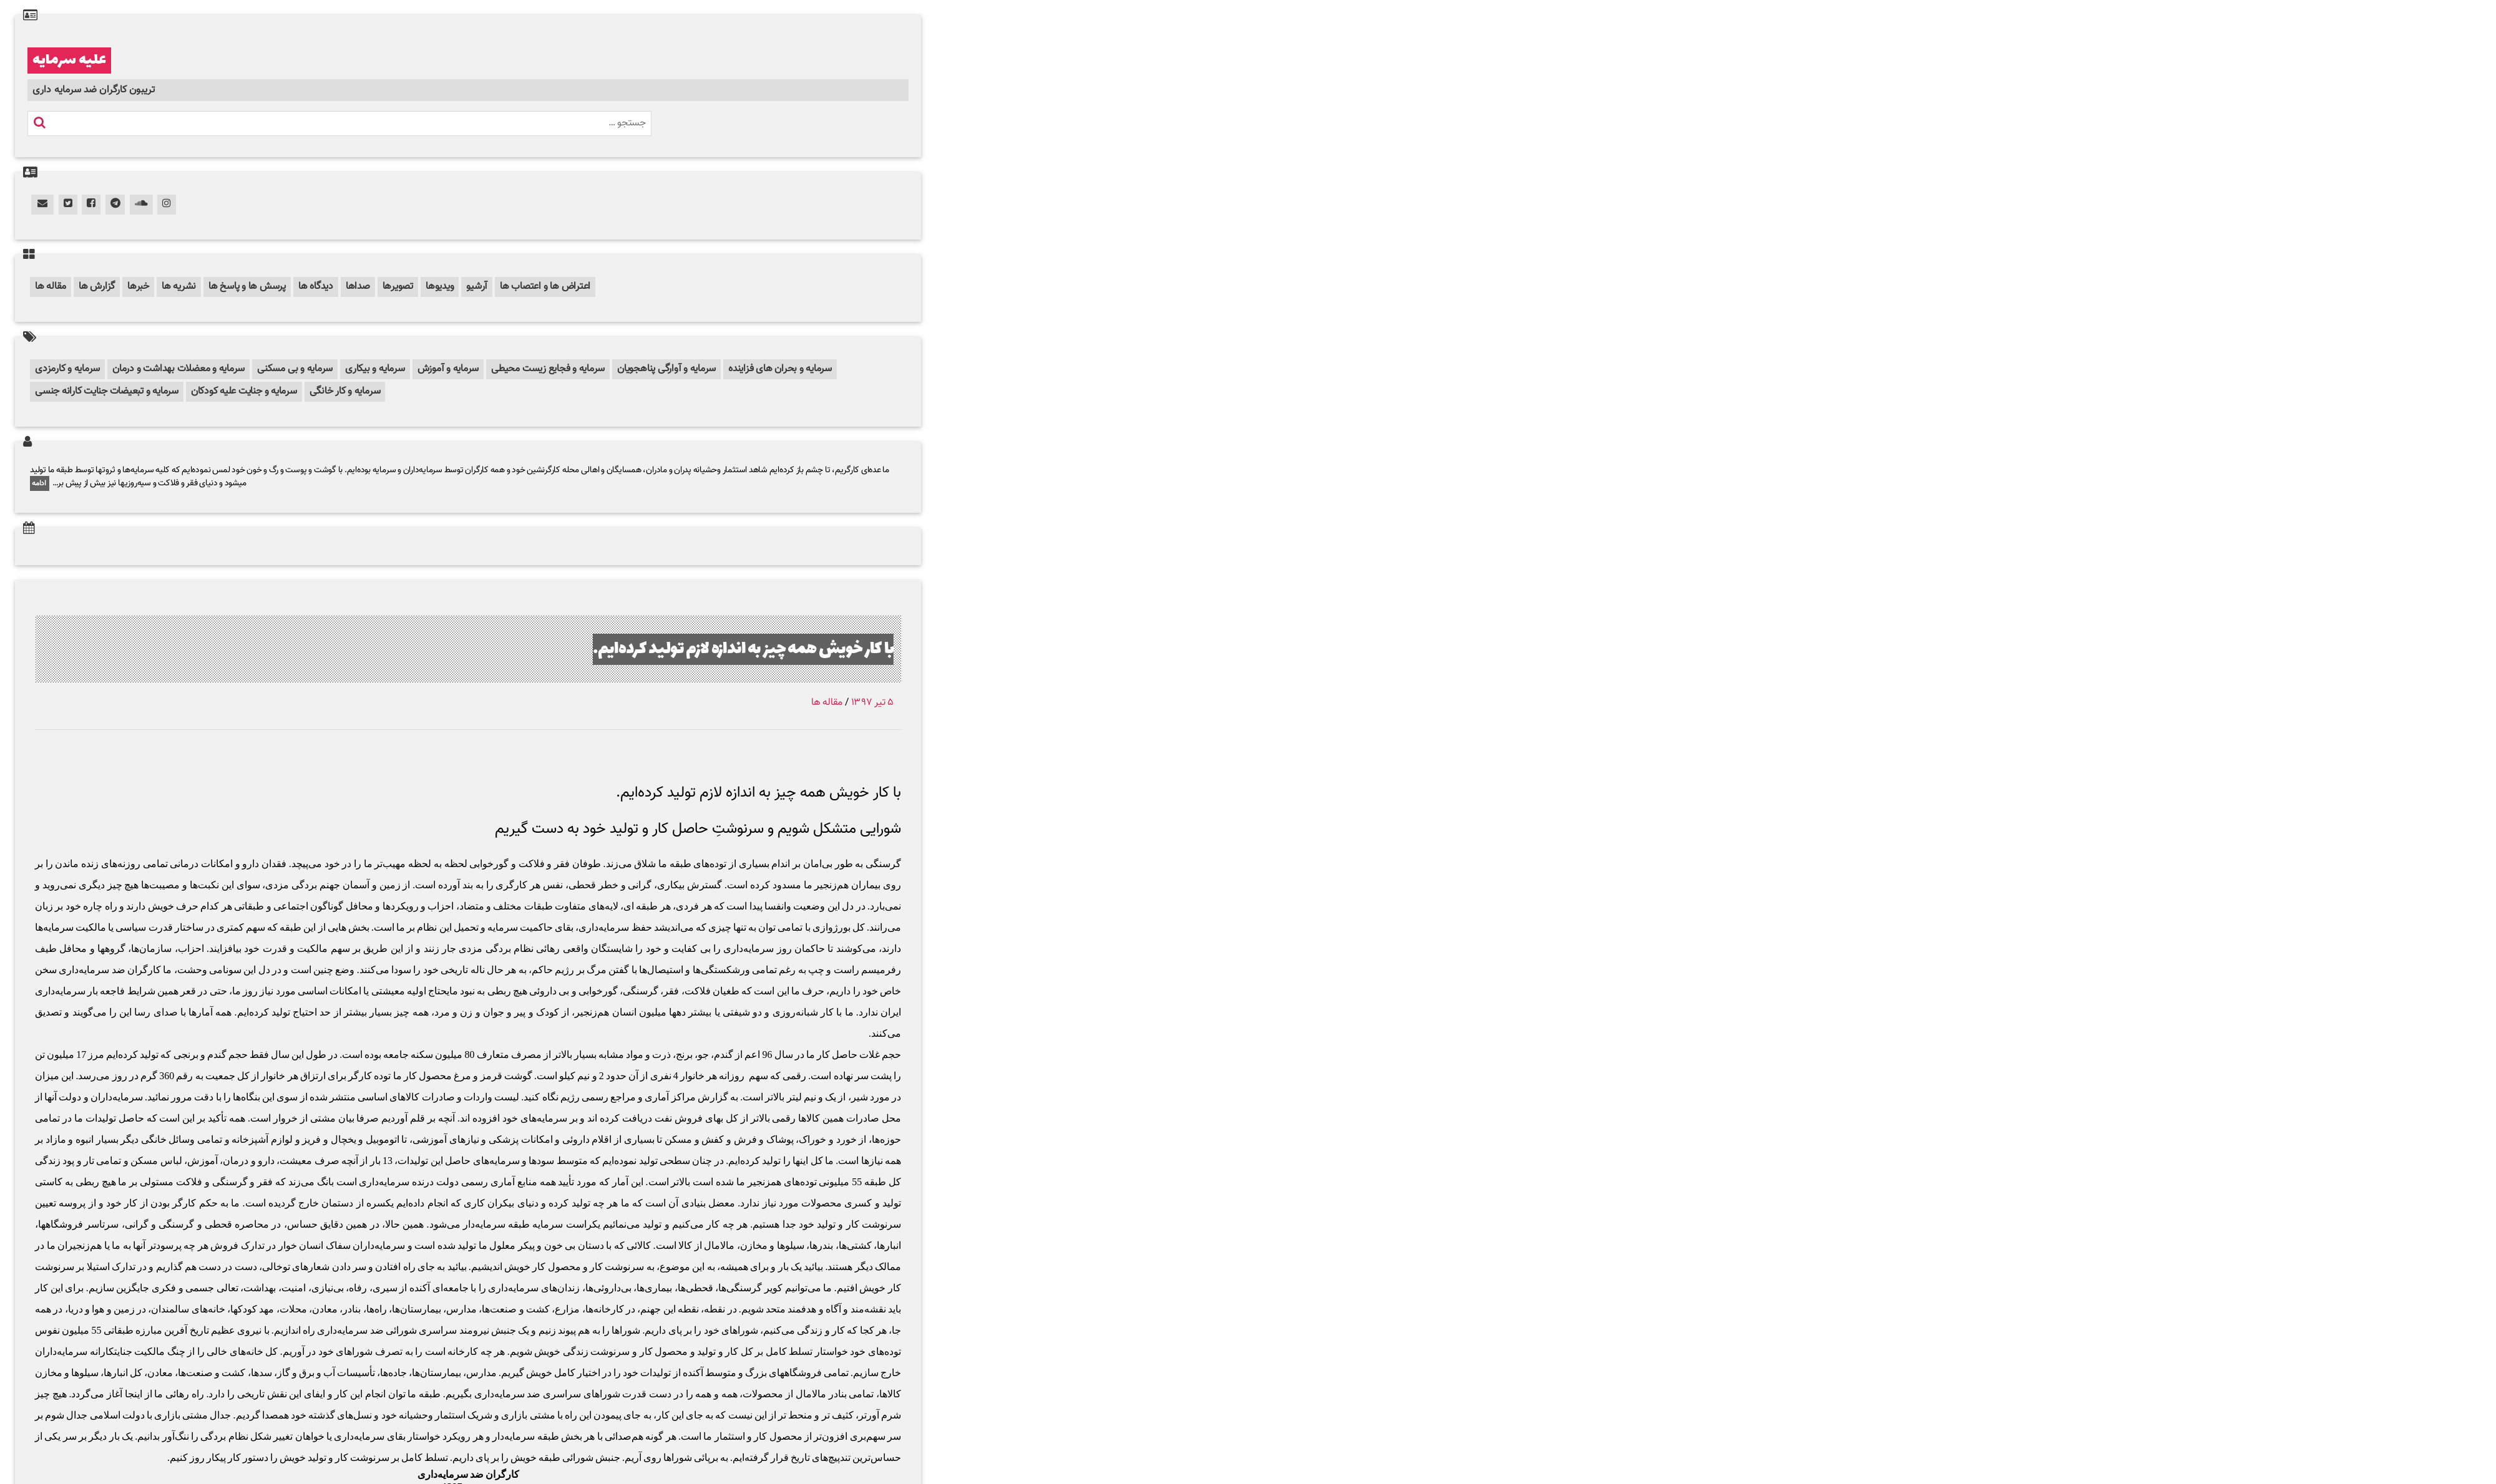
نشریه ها (179, 286)
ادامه (39, 483)
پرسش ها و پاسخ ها (247, 286)
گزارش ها (97, 286)
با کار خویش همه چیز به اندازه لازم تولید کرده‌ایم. (709, 648)
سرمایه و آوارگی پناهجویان (666, 369)
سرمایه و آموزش (448, 369)
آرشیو (476, 286)
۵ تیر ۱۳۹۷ (872, 702)
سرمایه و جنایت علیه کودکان (244, 391)
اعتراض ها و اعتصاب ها (545, 286)
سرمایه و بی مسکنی (295, 369)
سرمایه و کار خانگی (345, 391)
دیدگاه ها (315, 286)
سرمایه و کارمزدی (67, 369)
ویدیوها (440, 286)
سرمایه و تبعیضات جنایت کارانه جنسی (106, 391)
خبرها (138, 286)
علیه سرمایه (69, 60)
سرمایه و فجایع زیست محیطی (548, 369)
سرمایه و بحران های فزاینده (780, 369)
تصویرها (398, 286)
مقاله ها (50, 286)
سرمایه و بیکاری (374, 369)
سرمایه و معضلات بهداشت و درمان (178, 369)
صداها (358, 286)
